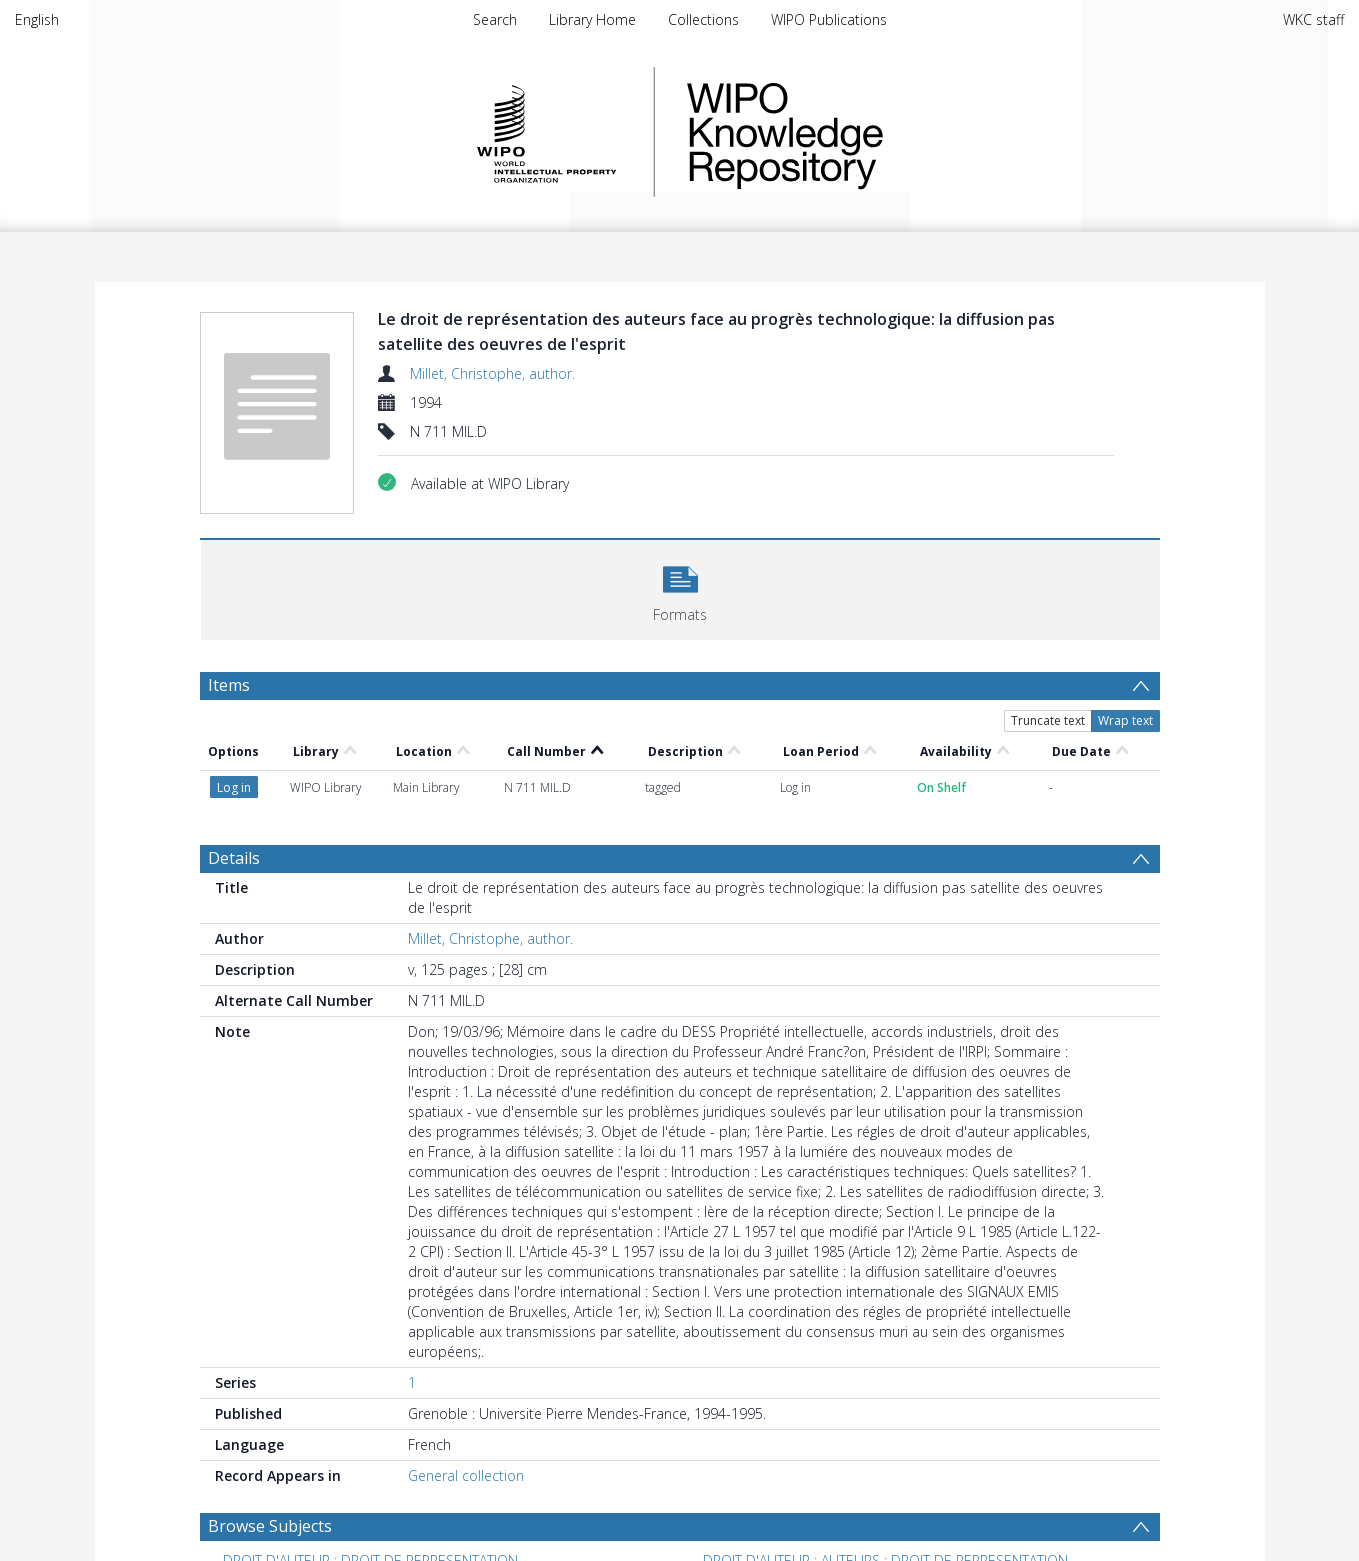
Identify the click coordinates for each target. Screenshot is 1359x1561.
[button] (680, 587)
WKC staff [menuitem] (1313, 19)
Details (234, 858)
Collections (703, 19)
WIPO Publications (829, 19)
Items (229, 685)
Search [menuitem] (495, 19)
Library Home (592, 19)
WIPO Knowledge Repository (867, 132)
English (37, 19)
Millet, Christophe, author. (492, 373)
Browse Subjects (270, 1526)
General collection (466, 1475)
